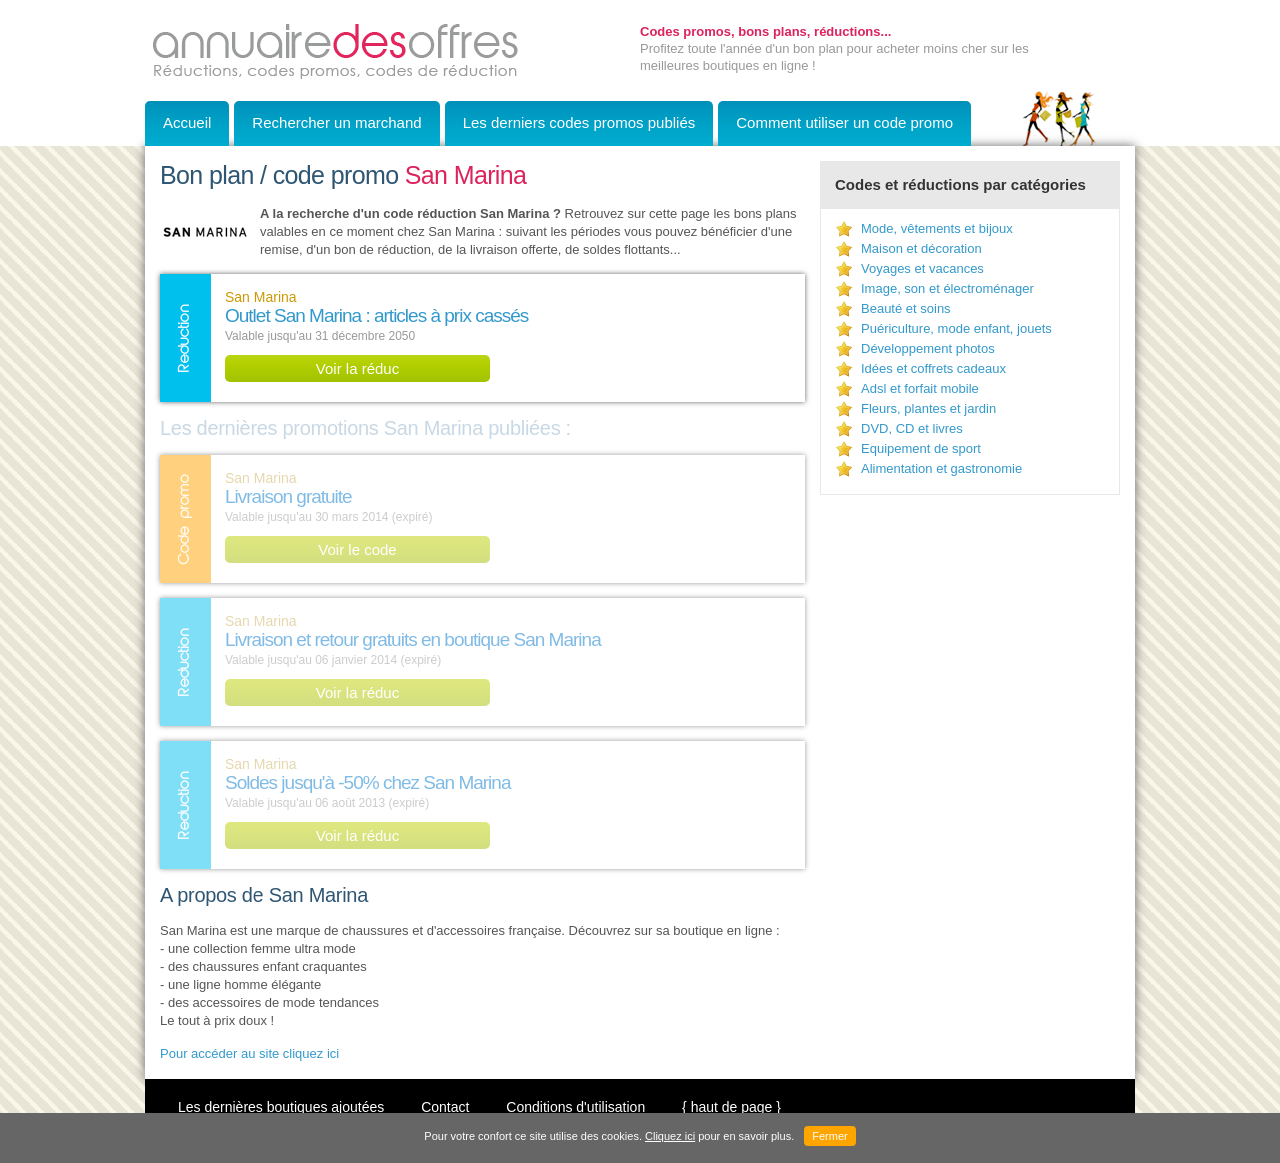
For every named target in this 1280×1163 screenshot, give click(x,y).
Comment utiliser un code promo (844, 122)
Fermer (829, 1136)
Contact (445, 1107)
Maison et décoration (921, 248)
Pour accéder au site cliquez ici (249, 1053)
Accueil (187, 122)
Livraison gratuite (288, 496)
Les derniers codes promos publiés (579, 122)
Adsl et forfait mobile (920, 388)
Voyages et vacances (922, 268)
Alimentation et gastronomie (941, 468)
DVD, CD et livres (912, 428)
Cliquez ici (670, 1136)
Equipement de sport (921, 448)
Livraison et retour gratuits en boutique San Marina (413, 639)
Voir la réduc (357, 368)
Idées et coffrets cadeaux (933, 368)
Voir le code (357, 549)
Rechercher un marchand (336, 122)
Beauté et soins (906, 308)
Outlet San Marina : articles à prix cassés (376, 315)
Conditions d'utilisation (575, 1107)
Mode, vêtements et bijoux (937, 228)
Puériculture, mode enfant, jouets (956, 328)
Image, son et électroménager (947, 288)
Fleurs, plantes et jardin (928, 408)
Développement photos (928, 348)
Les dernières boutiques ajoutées (281, 1107)
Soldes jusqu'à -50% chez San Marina (367, 782)
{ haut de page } (731, 1107)
